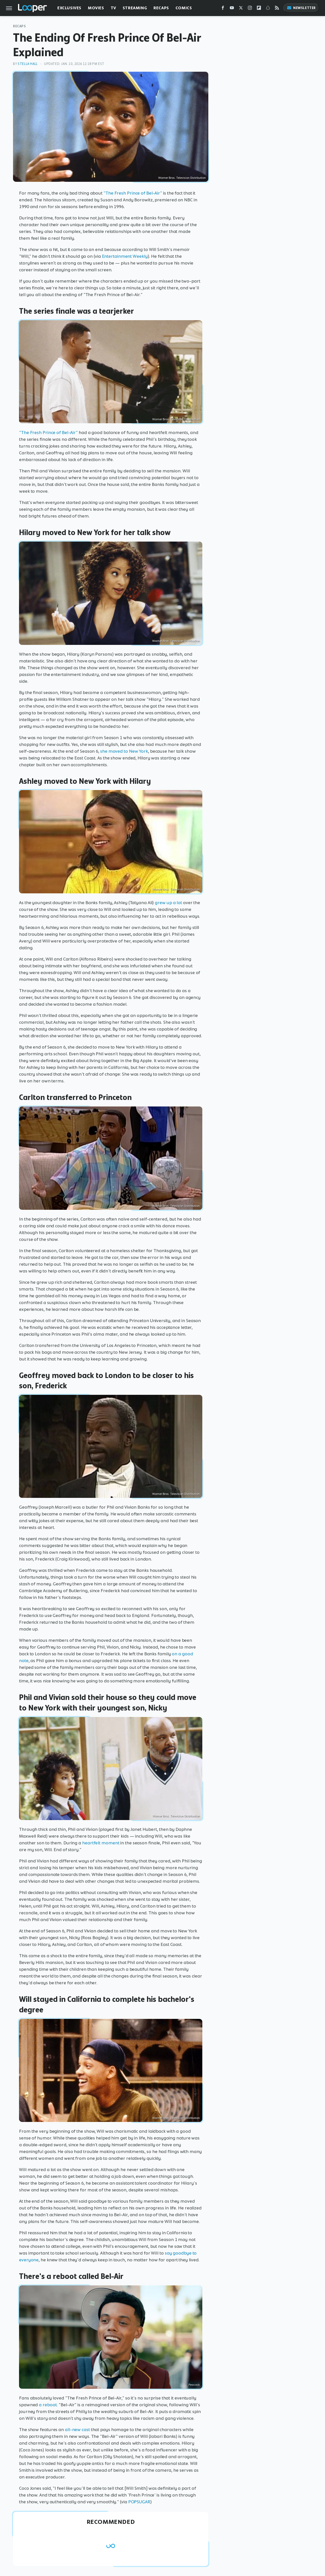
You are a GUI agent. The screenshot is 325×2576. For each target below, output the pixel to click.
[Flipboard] (258, 9)
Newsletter (301, 8)
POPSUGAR (139, 2502)
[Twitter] (240, 9)
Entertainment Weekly (125, 256)
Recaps (161, 8)
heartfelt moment (100, 1843)
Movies (96, 8)
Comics (184, 8)
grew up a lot (168, 903)
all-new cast (77, 2430)
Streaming (135, 8)
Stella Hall (28, 64)
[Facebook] (222, 9)
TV (113, 8)
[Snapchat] (267, 9)
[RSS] (276, 9)
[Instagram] (249, 9)
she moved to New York (124, 751)
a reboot (47, 2405)
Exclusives (69, 8)
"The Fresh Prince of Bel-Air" (132, 193)
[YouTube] (231, 9)
